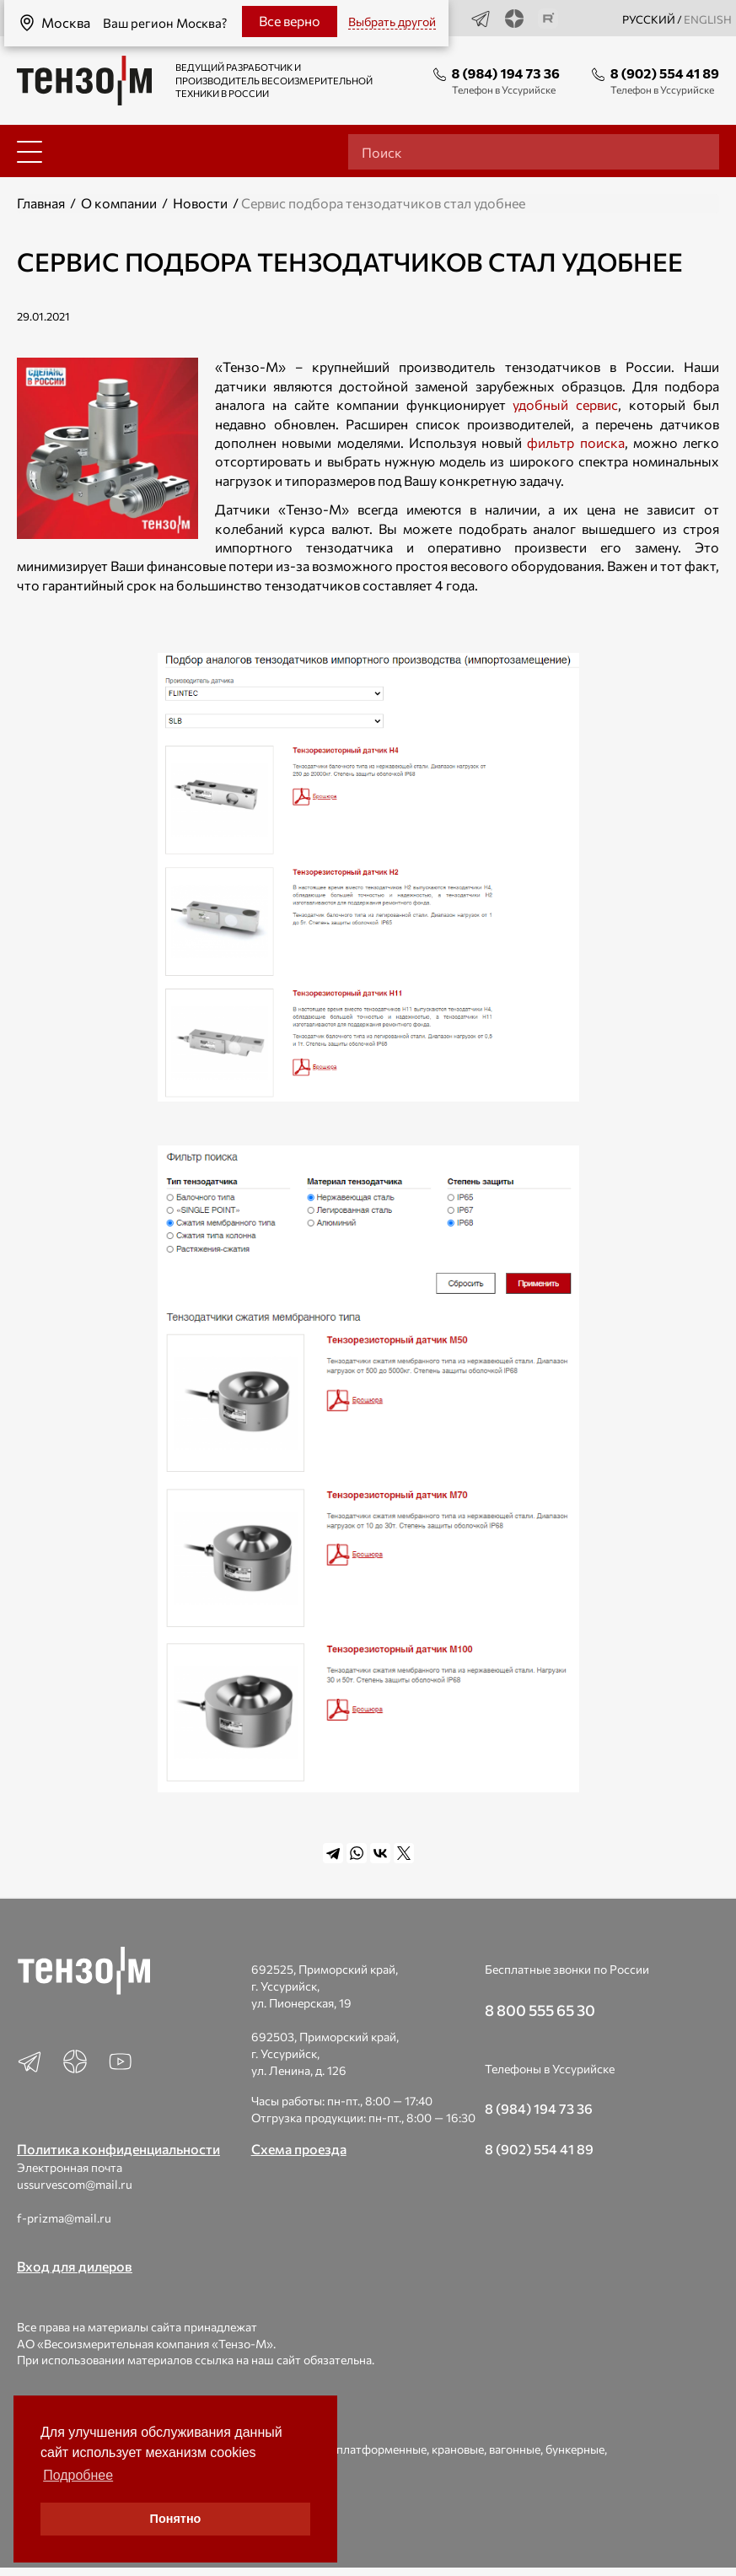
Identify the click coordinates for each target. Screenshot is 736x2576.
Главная (41, 203)
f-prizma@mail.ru (64, 2218)
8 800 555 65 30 (540, 2010)
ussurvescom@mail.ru (74, 2184)
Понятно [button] (175, 2518)
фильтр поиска (575, 442)
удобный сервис (565, 404)
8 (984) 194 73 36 (506, 73)
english (708, 19)
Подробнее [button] (78, 2475)
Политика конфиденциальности (118, 2149)
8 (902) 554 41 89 (664, 73)
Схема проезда (299, 2149)
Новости (200, 203)
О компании (119, 203)
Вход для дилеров (74, 2266)
